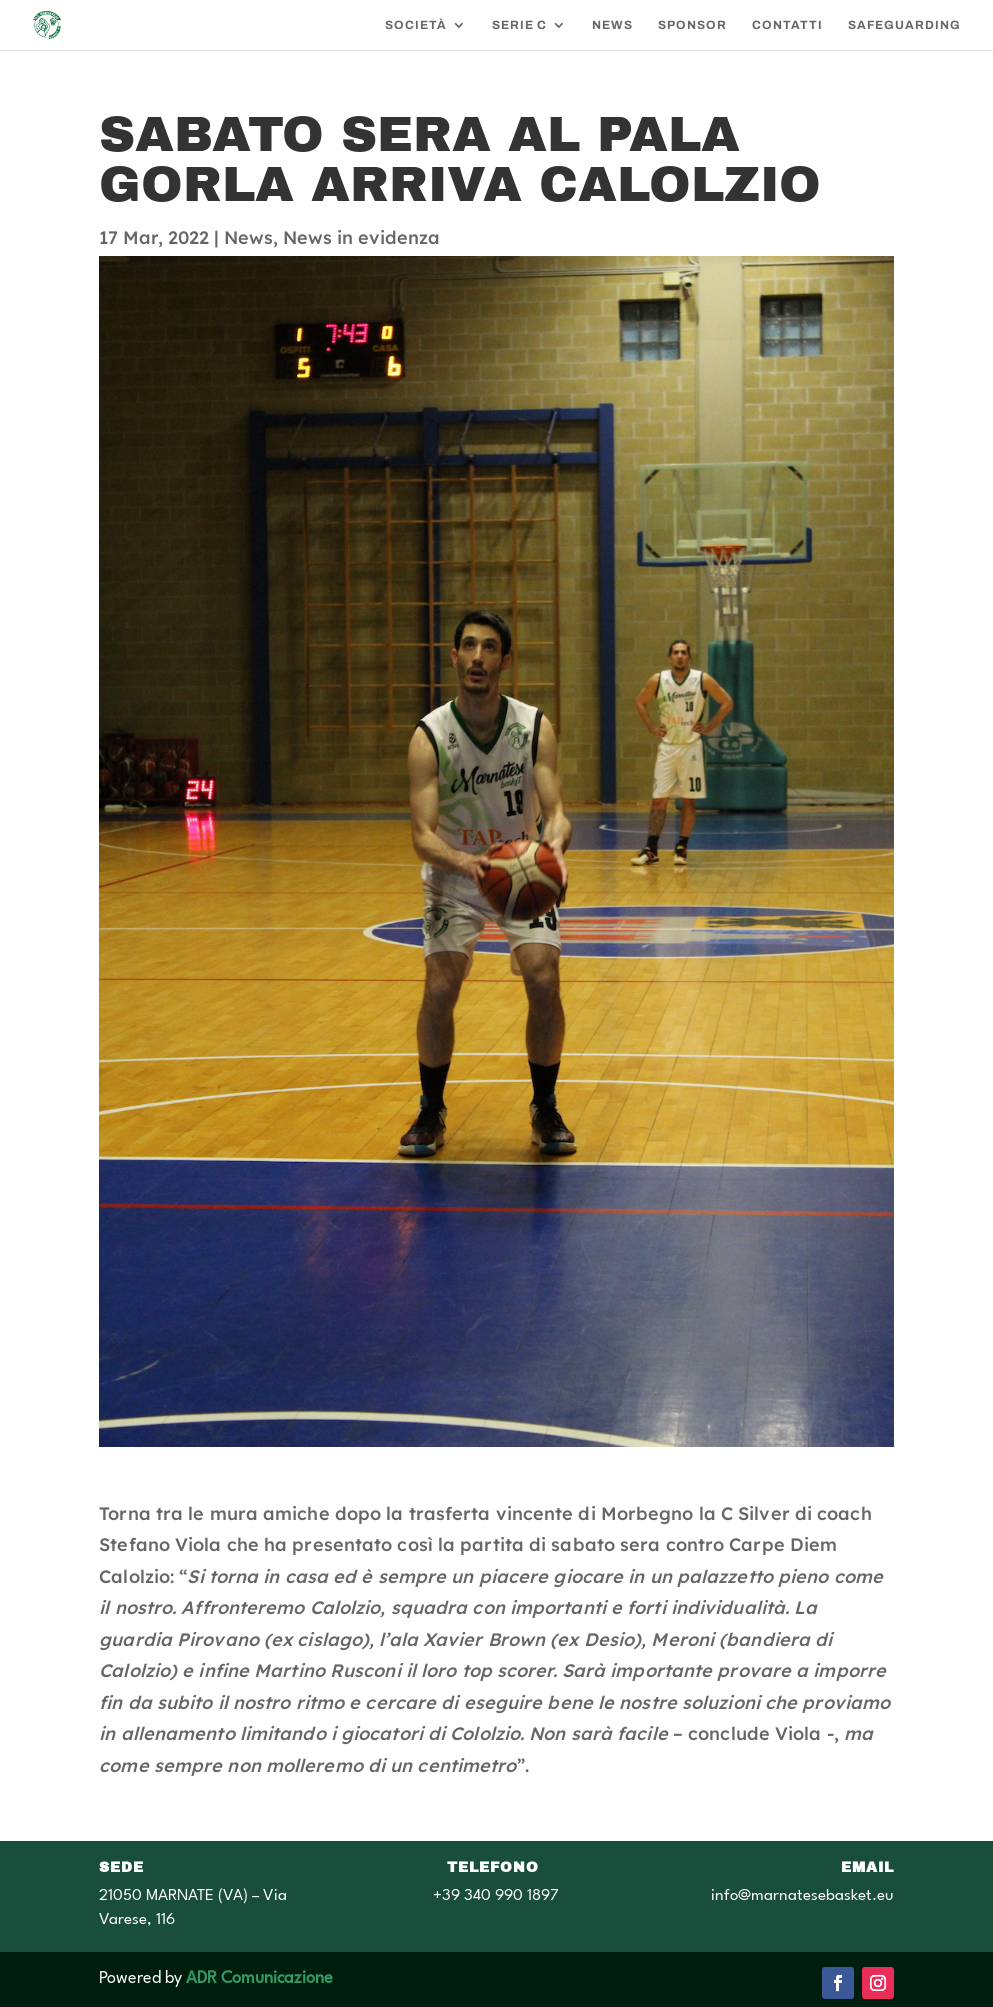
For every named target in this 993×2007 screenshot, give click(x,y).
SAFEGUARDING (904, 25)
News (248, 237)
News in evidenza (361, 237)
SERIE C (519, 25)
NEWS (612, 25)
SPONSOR (692, 25)
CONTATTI (787, 25)
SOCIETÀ (416, 25)
